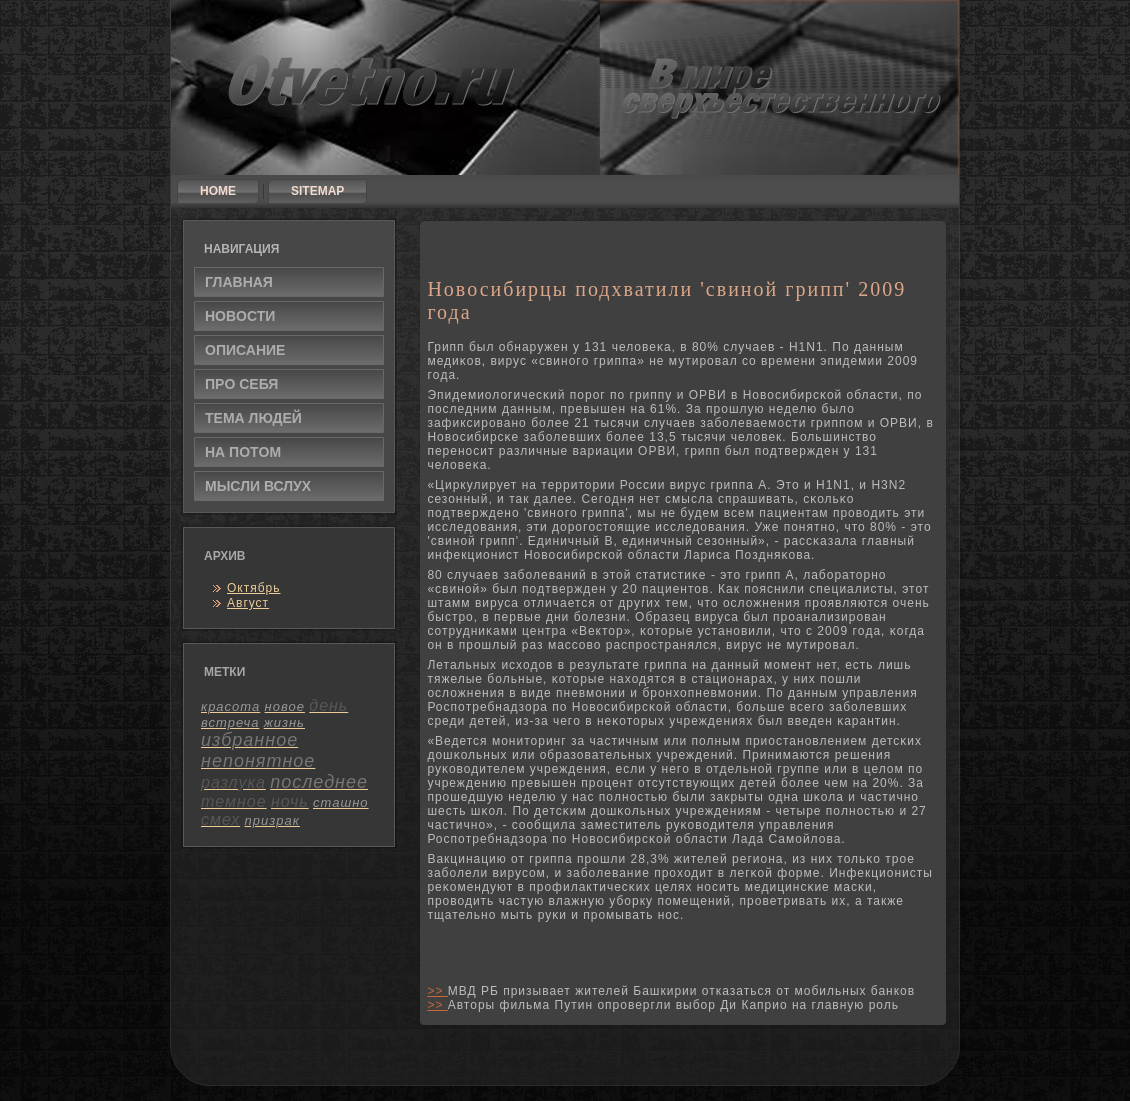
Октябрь (254, 588)
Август (248, 603)
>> (437, 991)
